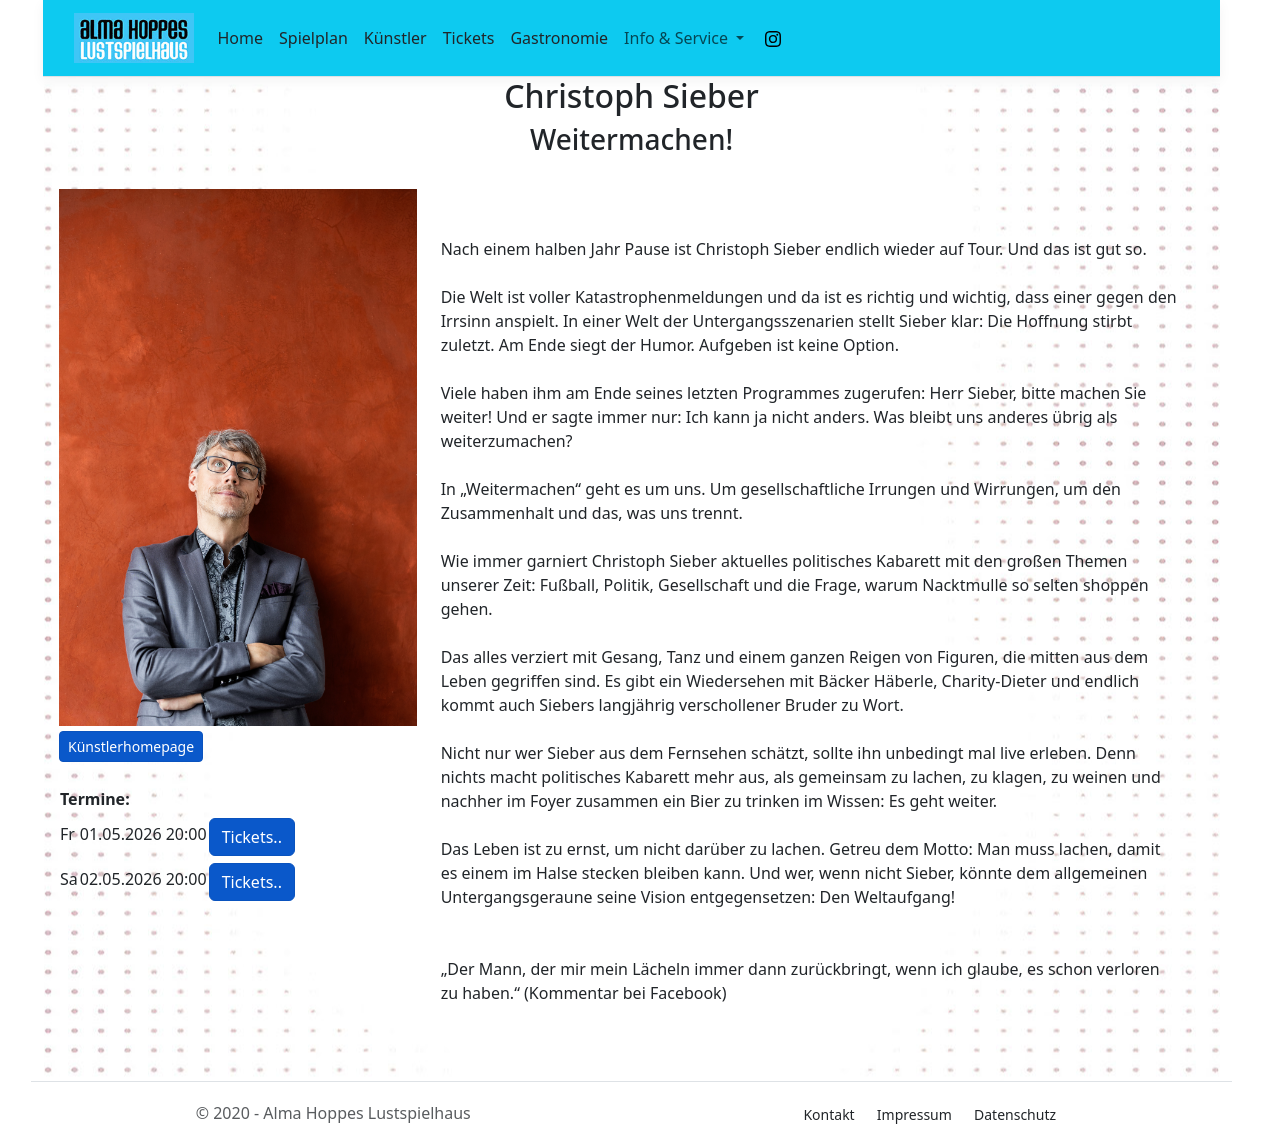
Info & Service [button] (678, 38)
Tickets (469, 38)
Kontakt (828, 1114)
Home (241, 38)
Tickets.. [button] (252, 837)
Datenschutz (1015, 1114)
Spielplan (313, 38)
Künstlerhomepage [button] (131, 746)
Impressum (914, 1114)
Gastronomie (559, 38)
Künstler (395, 38)
